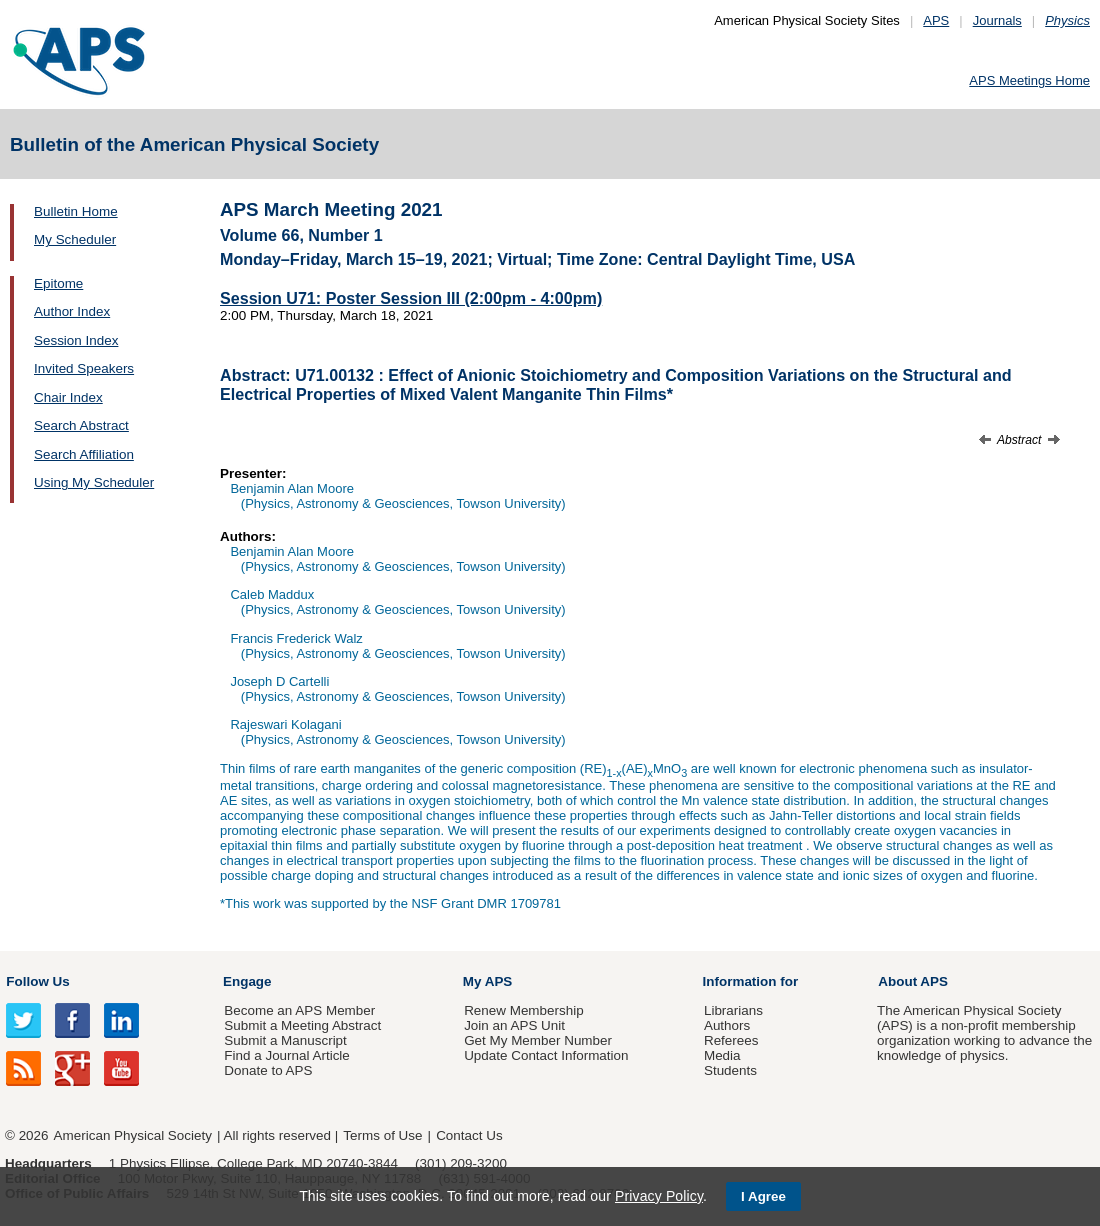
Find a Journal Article (286, 1055)
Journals (997, 20)
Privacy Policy (659, 1196)
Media (722, 1055)
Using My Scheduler (94, 482)
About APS (913, 981)
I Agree (763, 1196)
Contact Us (469, 1135)
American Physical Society (133, 1135)
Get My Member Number (538, 1040)
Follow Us (37, 981)
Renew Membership (524, 1010)
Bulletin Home (76, 211)
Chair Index (68, 397)
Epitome (58, 283)
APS (936, 20)
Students (730, 1070)
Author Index (72, 311)
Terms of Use (382, 1135)
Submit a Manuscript (285, 1040)
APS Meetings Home (1029, 80)
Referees (731, 1040)
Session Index (76, 340)
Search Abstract (81, 425)
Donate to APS (268, 1070)
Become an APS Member (299, 1010)
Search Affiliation (84, 454)
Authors (727, 1025)
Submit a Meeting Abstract (302, 1025)
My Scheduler (75, 239)
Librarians (733, 1010)
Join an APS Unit (514, 1025)
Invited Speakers (84, 368)
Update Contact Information (546, 1055)
